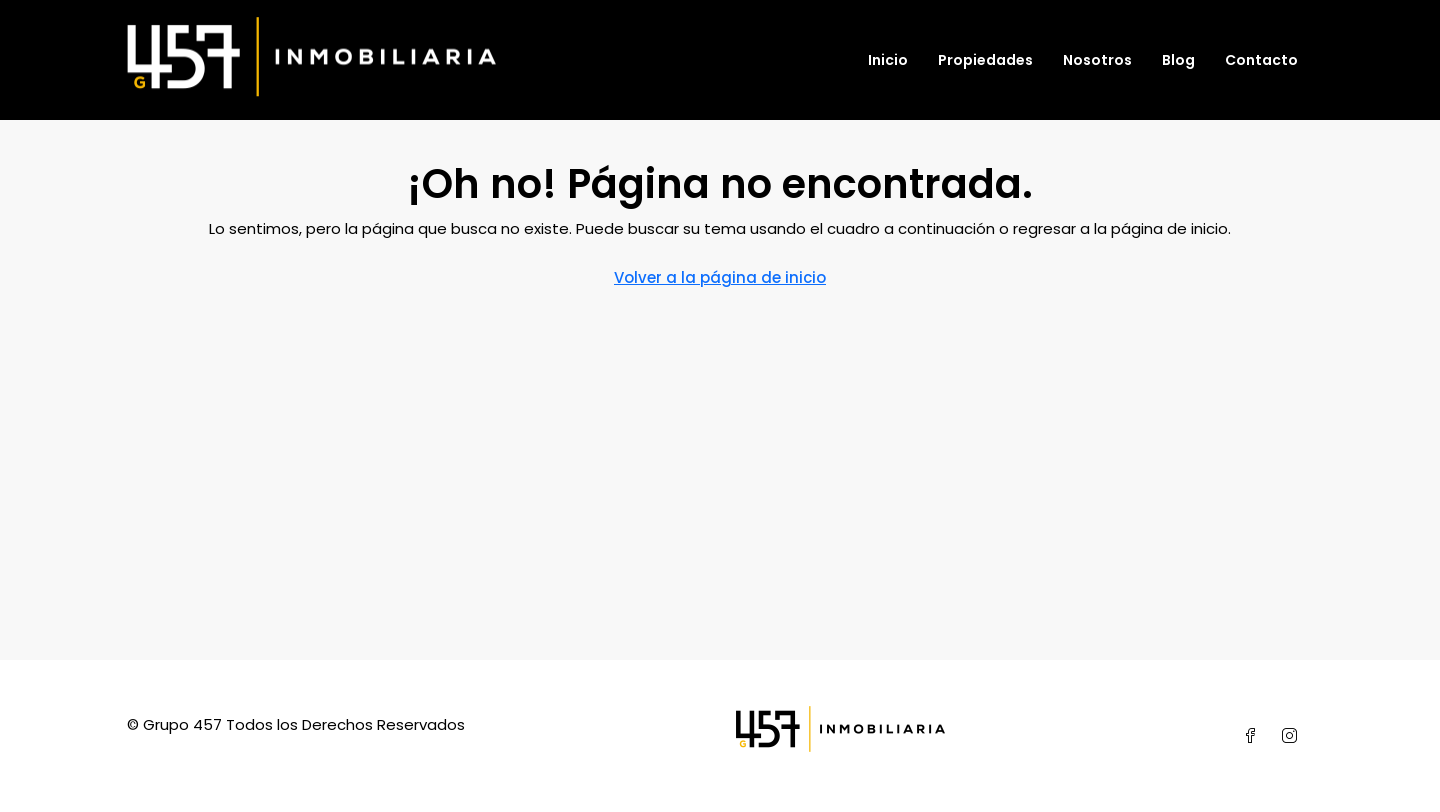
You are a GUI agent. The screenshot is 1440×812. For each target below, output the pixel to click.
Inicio (888, 60)
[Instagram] (1293, 736)
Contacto (1261, 60)
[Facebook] (1254, 736)
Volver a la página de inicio (720, 277)
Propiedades (985, 60)
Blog (1178, 60)
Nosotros (1097, 60)
